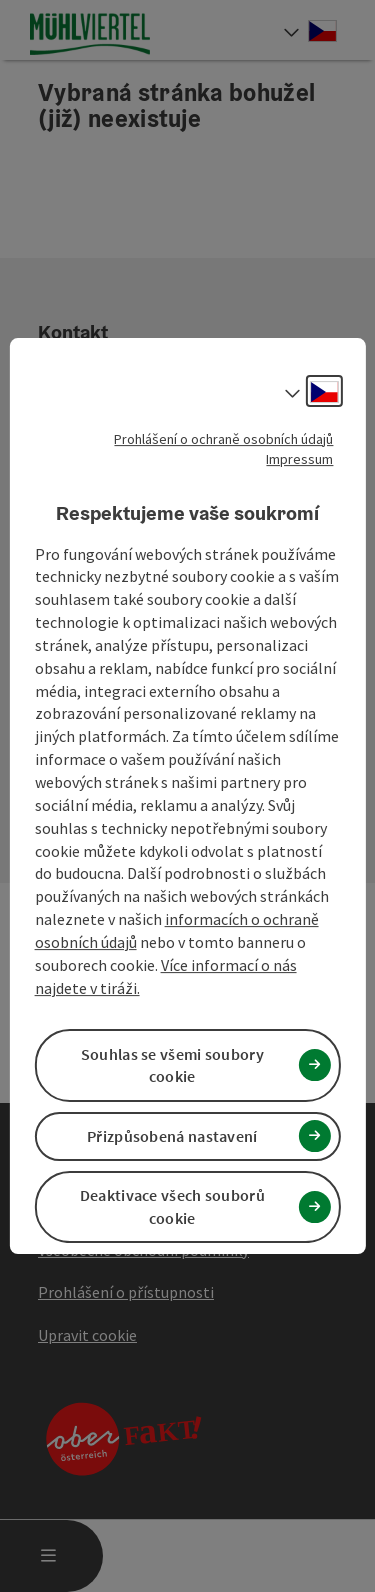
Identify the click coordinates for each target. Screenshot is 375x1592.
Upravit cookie (87, 1335)
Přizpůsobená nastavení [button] (172, 1136)
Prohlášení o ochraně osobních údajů (223, 439)
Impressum (299, 459)
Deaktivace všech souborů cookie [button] (172, 1206)
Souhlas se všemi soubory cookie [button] (172, 1065)
